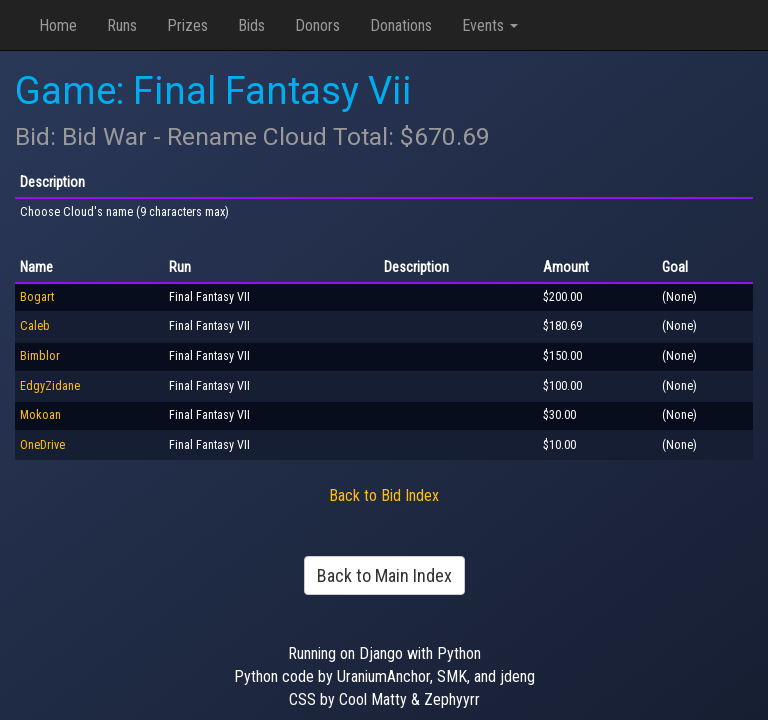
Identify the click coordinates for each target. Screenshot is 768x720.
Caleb (35, 326)
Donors (317, 25)
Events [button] (490, 25)
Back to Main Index (384, 575)
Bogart (37, 297)
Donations (401, 25)
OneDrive (42, 445)
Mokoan (40, 415)
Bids (251, 25)
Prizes (187, 25)
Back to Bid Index (384, 495)
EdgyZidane (50, 386)
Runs (122, 25)
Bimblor (40, 356)
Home (58, 25)
